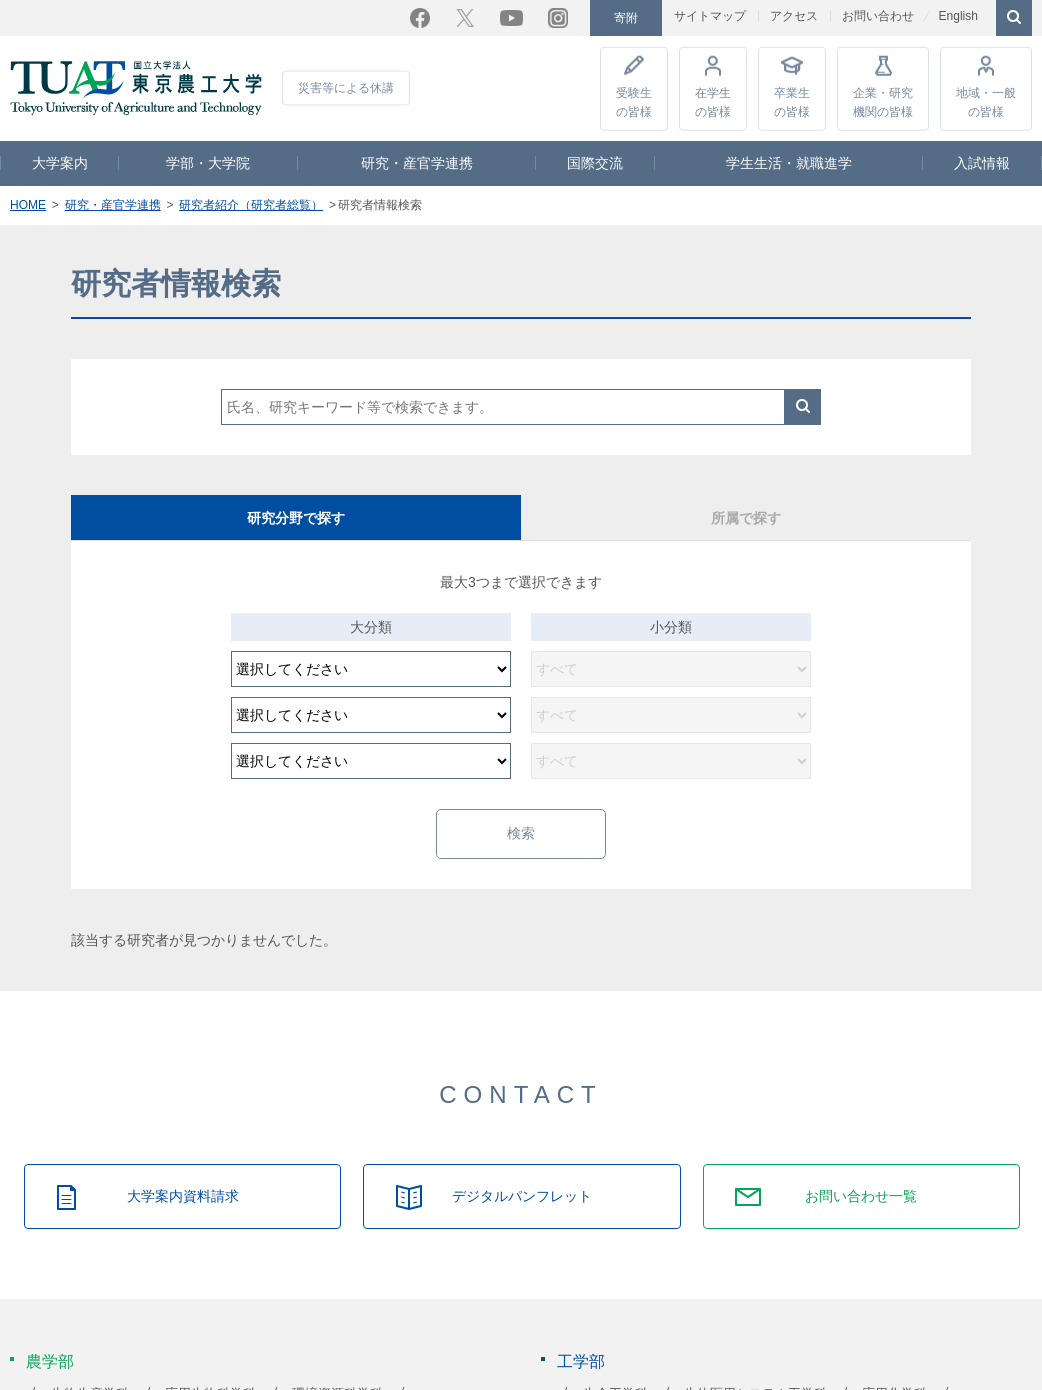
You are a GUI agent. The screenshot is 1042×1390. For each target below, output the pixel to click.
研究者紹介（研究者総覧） (251, 204)
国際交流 (595, 162)
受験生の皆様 (634, 100)
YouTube (511, 17)
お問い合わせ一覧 (861, 1195)
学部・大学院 (208, 162)
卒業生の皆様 (792, 100)
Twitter (465, 17)
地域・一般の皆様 (986, 100)
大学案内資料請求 (183, 1195)
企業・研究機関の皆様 (883, 100)
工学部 (581, 1360)
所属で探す (746, 517)
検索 (803, 406)
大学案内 (60, 162)
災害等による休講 (346, 87)
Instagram (558, 17)
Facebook (420, 17)
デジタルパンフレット (522, 1195)
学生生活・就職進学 (789, 162)
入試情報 (982, 162)
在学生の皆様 (713, 100)
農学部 (50, 1360)
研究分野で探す (296, 517)
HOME (28, 204)
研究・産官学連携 (417, 162)
